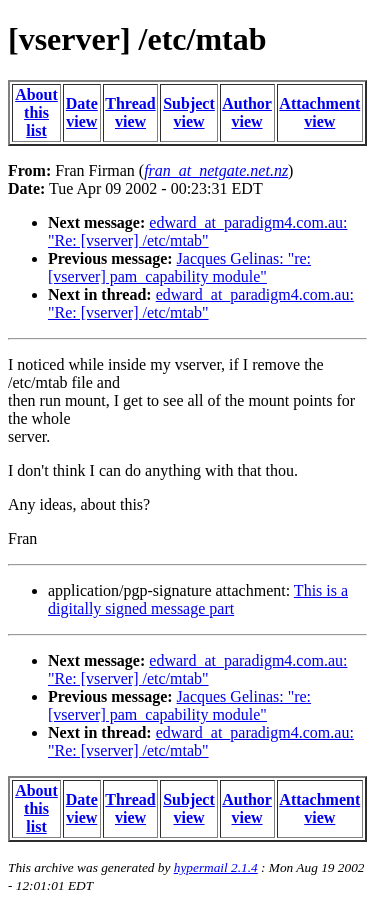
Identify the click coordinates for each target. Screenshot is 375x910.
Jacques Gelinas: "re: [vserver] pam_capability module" (179, 267)
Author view (247, 112)
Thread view (130, 112)
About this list (36, 112)
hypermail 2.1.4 (216, 867)
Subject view (189, 112)
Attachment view (319, 112)
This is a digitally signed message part (198, 599)
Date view (82, 112)
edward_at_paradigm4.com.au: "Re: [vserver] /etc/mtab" (197, 231)
